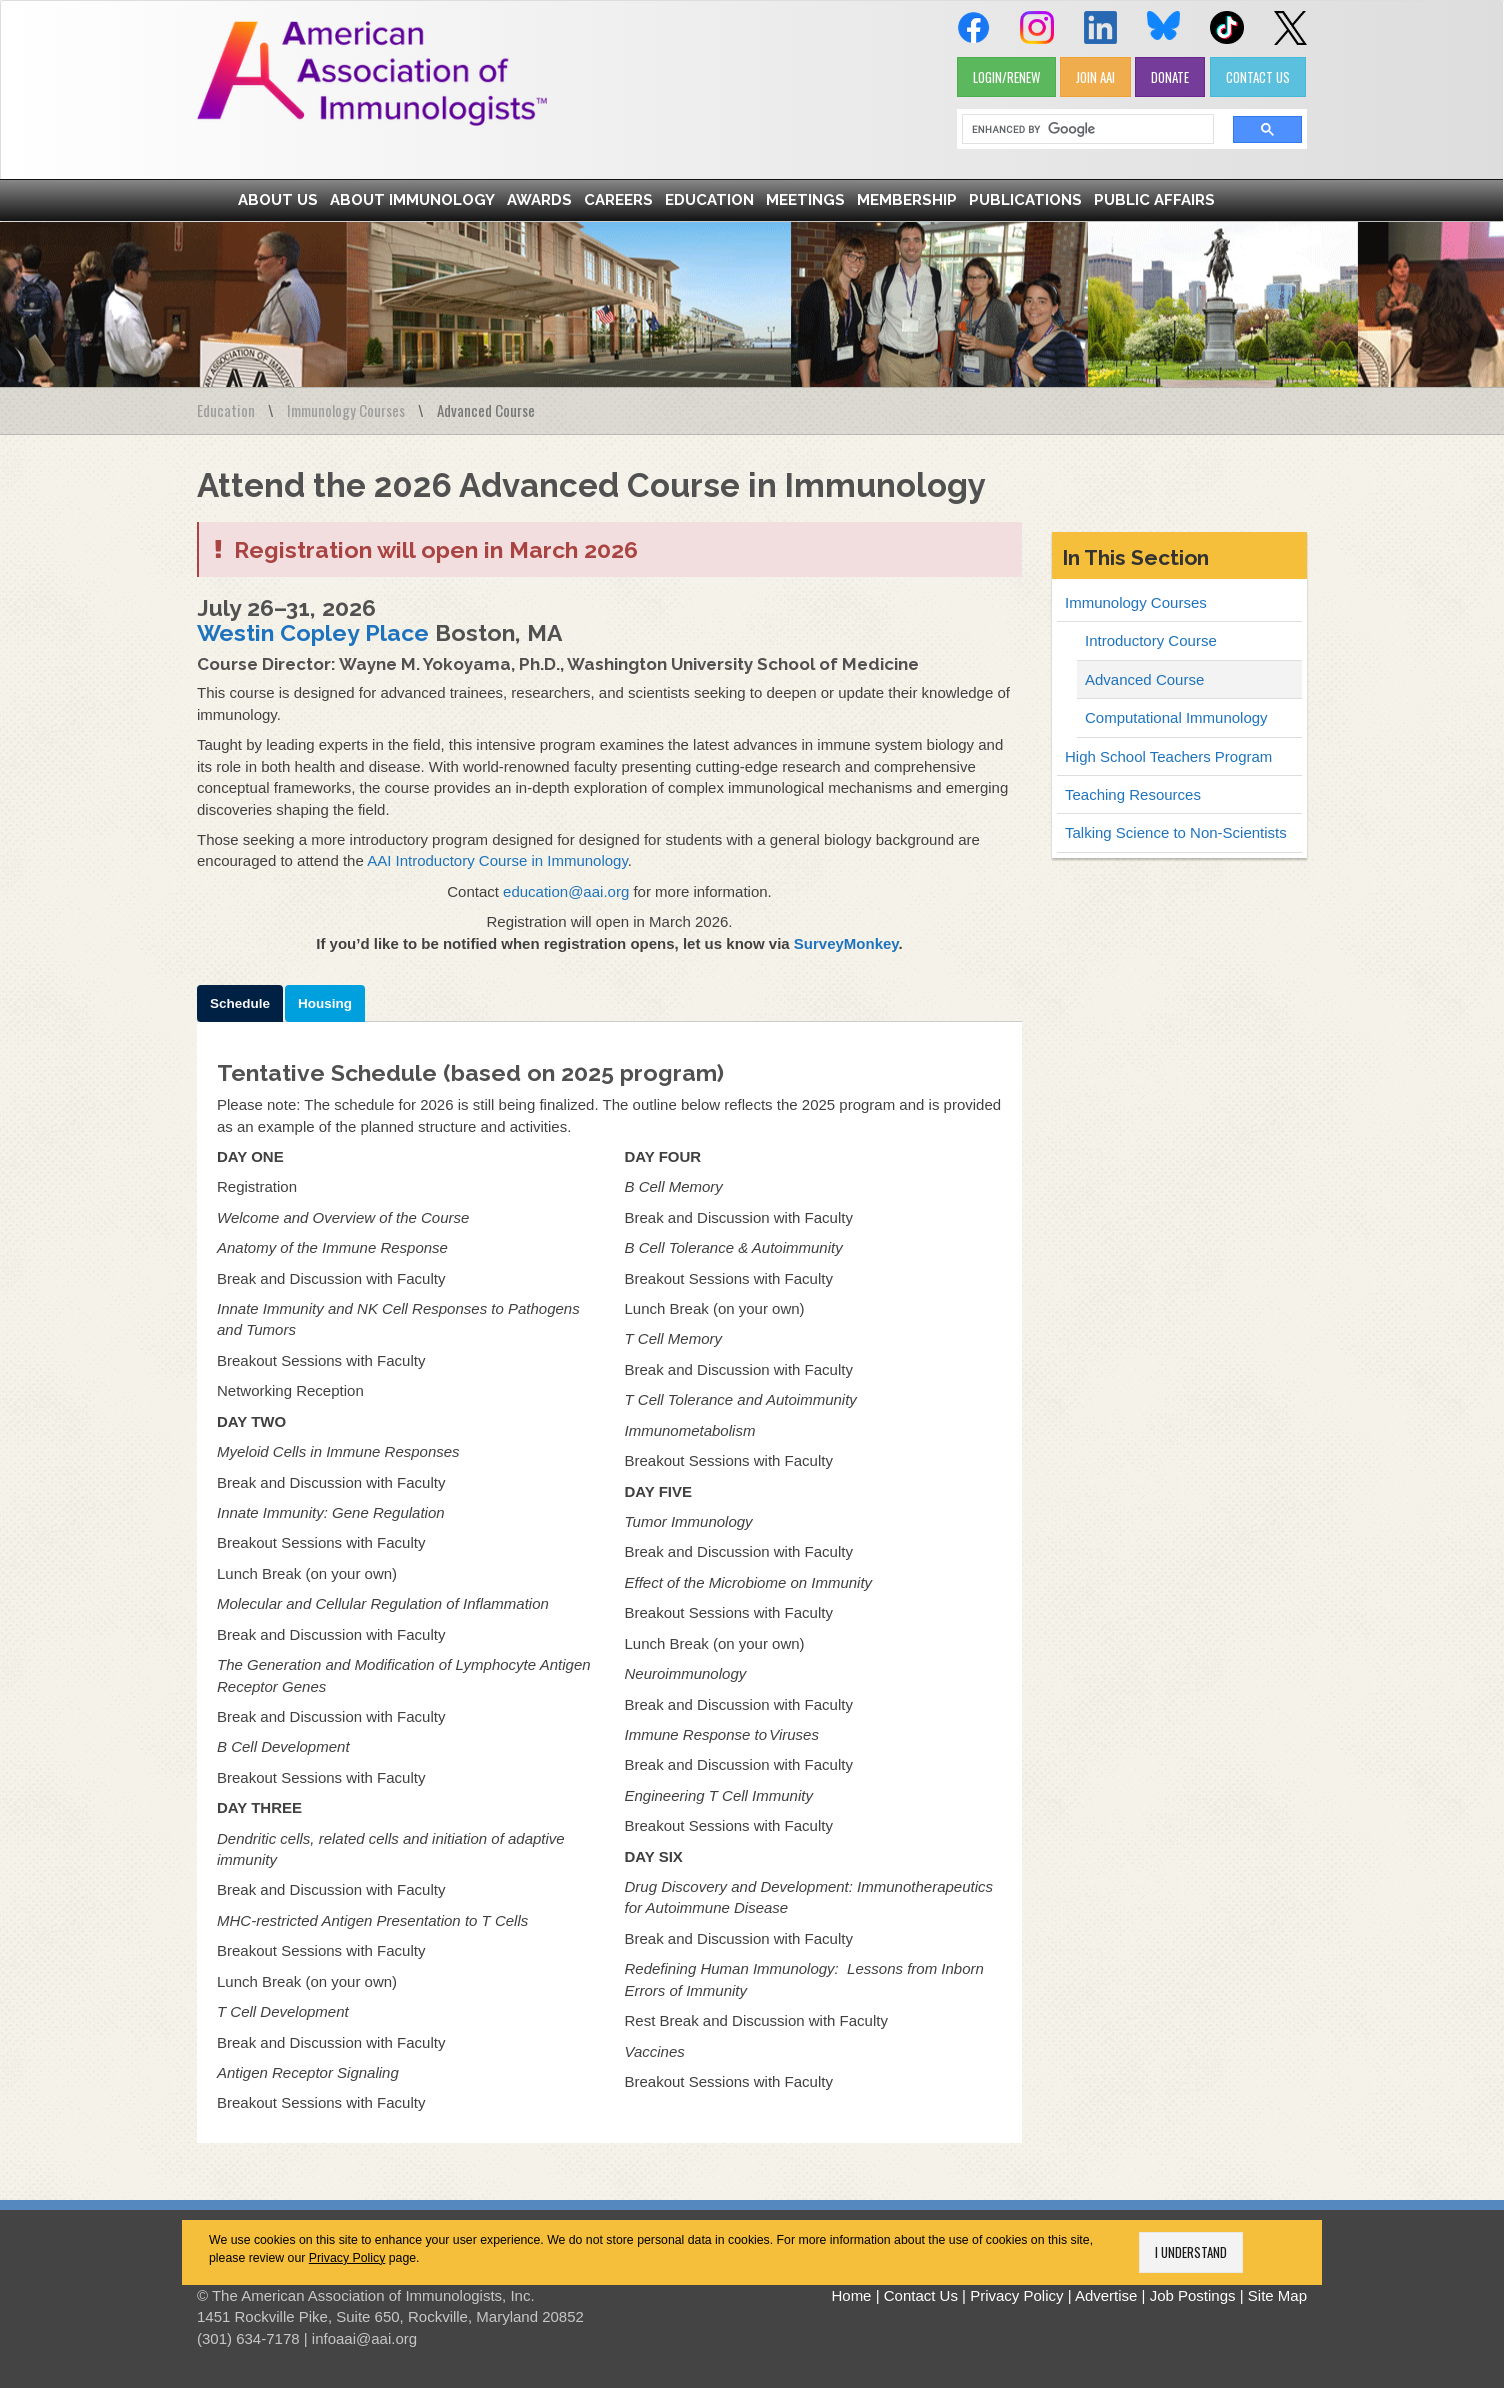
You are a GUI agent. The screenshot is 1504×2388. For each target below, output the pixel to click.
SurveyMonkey (846, 943)
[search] (1081, 129)
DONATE (1170, 77)
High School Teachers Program (1168, 756)
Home (851, 2295)
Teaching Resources (1133, 794)
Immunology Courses (346, 410)
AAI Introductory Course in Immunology (497, 860)
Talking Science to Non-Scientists (1176, 832)
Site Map (1277, 2295)
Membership (907, 200)
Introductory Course (1151, 640)
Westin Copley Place (313, 632)
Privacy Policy (347, 2258)
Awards (539, 200)
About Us (278, 200)
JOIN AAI (1095, 77)
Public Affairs (1154, 200)
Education (709, 200)
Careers (618, 200)
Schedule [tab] (240, 1003)
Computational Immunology (1176, 717)
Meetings (805, 200)
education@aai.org (566, 891)
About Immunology (412, 200)
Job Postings (1193, 2295)
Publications (1025, 200)
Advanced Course (1144, 679)
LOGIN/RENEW (1006, 77)
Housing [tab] (325, 1003)
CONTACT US (1258, 77)
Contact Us (921, 2295)
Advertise (1106, 2295)
